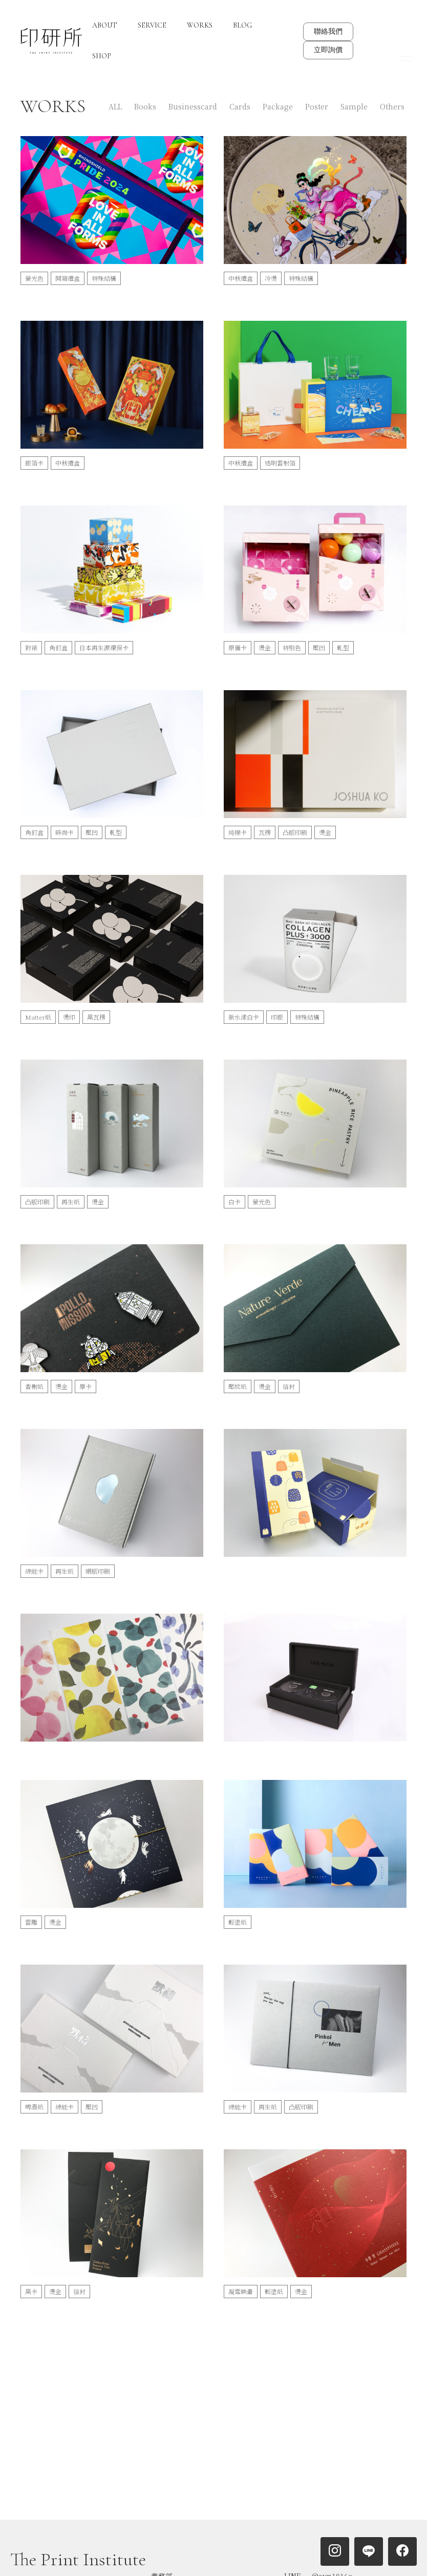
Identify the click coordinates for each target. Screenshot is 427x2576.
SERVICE (152, 25)
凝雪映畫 (240, 2291)
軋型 (343, 647)
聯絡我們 (328, 31)
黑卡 (31, 2291)
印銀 (277, 1016)
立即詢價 (328, 50)
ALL (115, 106)
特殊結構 (104, 278)
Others (392, 106)
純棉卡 (237, 832)
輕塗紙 (237, 1922)
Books (145, 106)
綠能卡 (34, 1571)
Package (278, 106)
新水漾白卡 (243, 1016)
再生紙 (70, 1201)
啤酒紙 (34, 2106)
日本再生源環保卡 (104, 647)
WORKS (199, 25)
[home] (51, 41)
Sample (354, 106)
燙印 (69, 1016)
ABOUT (104, 25)
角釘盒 (58, 647)
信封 (289, 1386)
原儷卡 (237, 647)
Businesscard (192, 106)
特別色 (292, 647)
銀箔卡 (34, 462)
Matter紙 (38, 1016)
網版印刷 (98, 1571)
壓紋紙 (237, 1386)
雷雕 (31, 1922)
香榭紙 (34, 1386)
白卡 (234, 1201)
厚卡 (85, 1386)
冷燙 (271, 278)
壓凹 (319, 647)
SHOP (101, 56)
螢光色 (34, 278)
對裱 (31, 647)
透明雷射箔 (280, 462)
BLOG (242, 25)
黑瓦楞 (96, 1016)
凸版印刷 (295, 832)
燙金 (265, 647)
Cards (239, 106)
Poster (316, 106)
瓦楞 (265, 832)
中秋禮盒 (240, 278)
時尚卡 (64, 832)
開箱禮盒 (67, 278)
